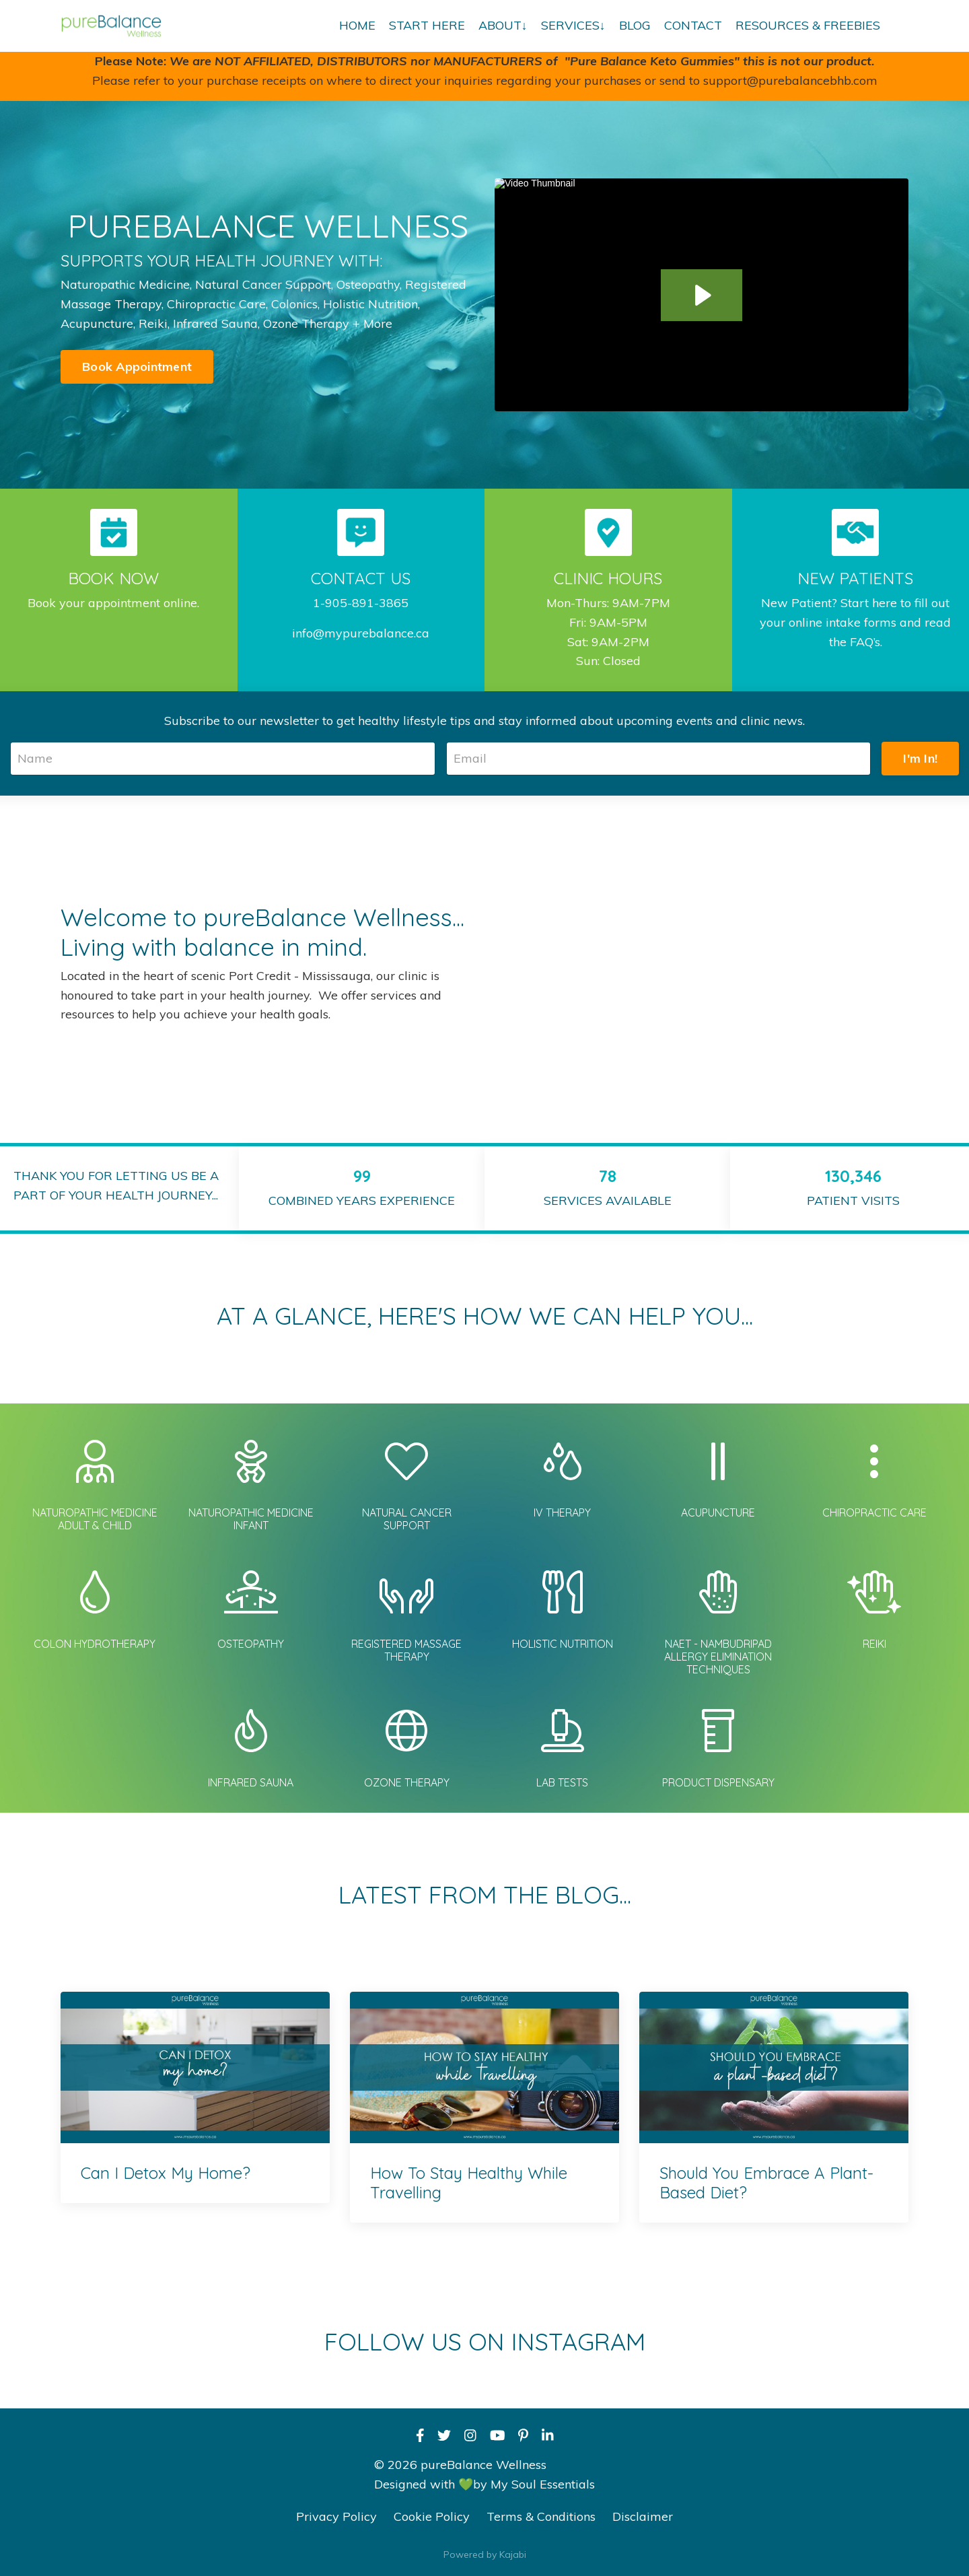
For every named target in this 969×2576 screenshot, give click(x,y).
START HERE (427, 25)
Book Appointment (137, 366)
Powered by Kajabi (484, 2554)
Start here (868, 603)
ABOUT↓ (503, 25)
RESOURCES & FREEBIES (807, 25)
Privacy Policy (336, 2516)
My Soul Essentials (543, 2484)
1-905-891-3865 (360, 603)
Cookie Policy (432, 2516)
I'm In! (920, 758)
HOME (357, 25)
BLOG (635, 25)
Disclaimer (642, 2516)
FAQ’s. (866, 642)
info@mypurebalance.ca (360, 633)
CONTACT (693, 25)
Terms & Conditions (541, 2516)
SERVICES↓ (573, 25)
